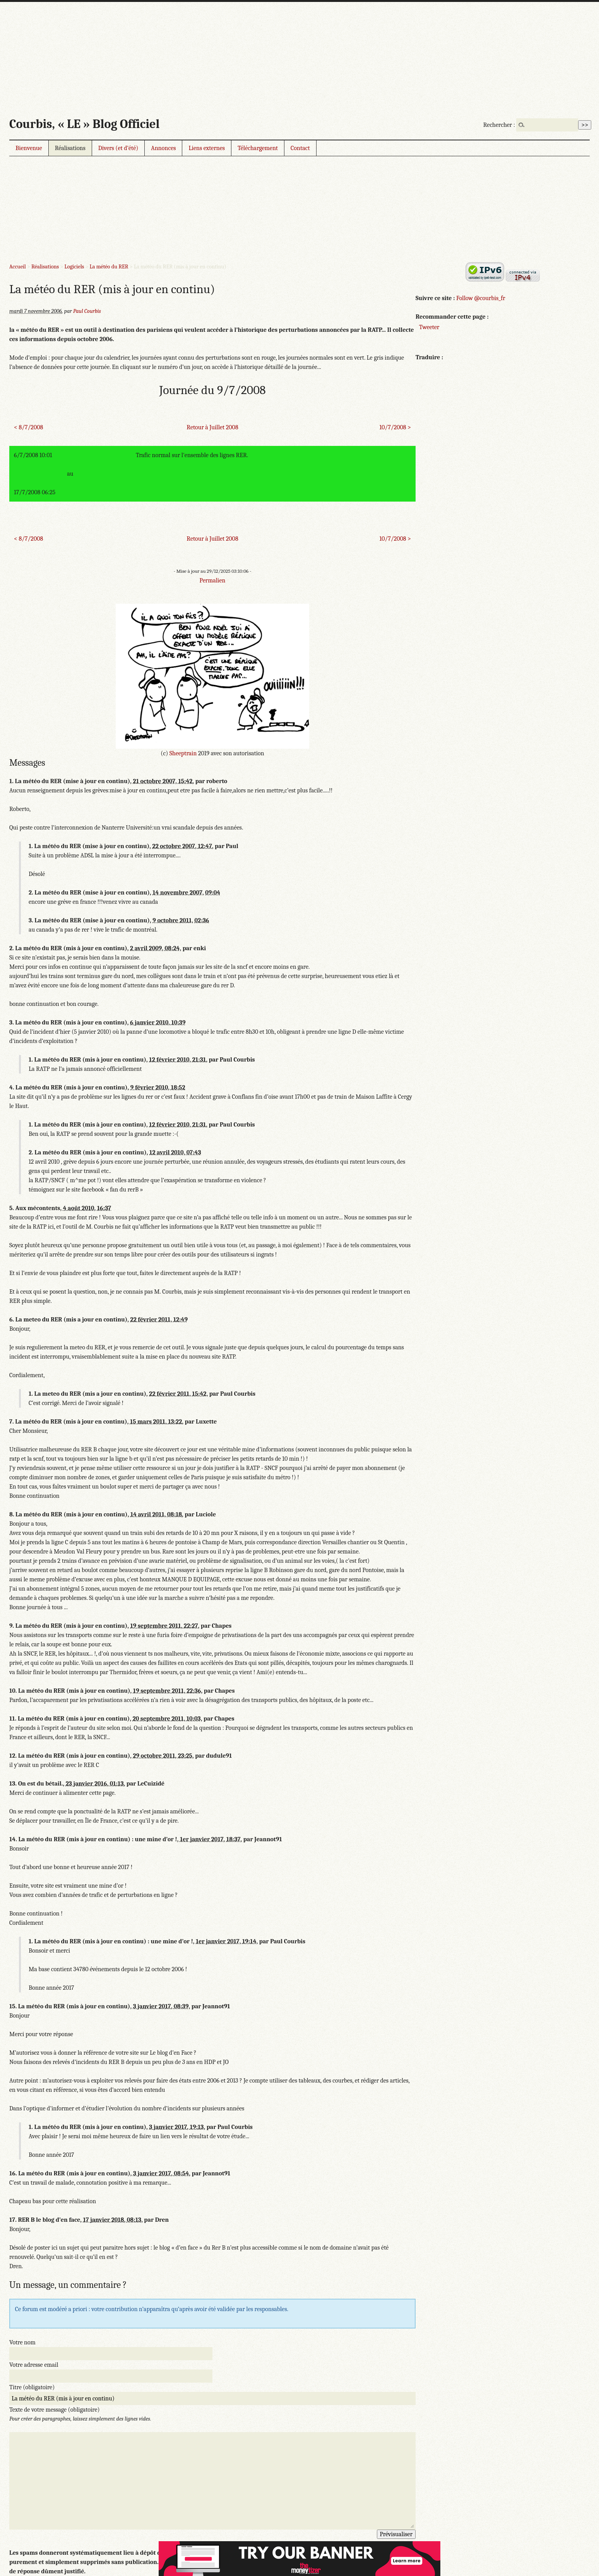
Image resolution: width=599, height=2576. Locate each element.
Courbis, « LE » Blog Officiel (84, 124)
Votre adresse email (33, 2364)
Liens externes (206, 148)
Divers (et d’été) (118, 148)
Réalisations (70, 148)
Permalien (213, 580)
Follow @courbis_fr (480, 298)
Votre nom (22, 2342)
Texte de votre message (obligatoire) (54, 2409)
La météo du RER (109, 266)
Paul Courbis (87, 311)
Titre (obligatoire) (32, 2387)
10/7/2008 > (395, 427)
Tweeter (429, 327)
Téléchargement (258, 148)
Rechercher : (499, 124)
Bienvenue (28, 148)
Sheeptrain (183, 753)
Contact (300, 148)
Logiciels (74, 266)
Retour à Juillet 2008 (212, 427)
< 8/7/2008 (28, 427)
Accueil (17, 266)
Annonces (163, 148)
